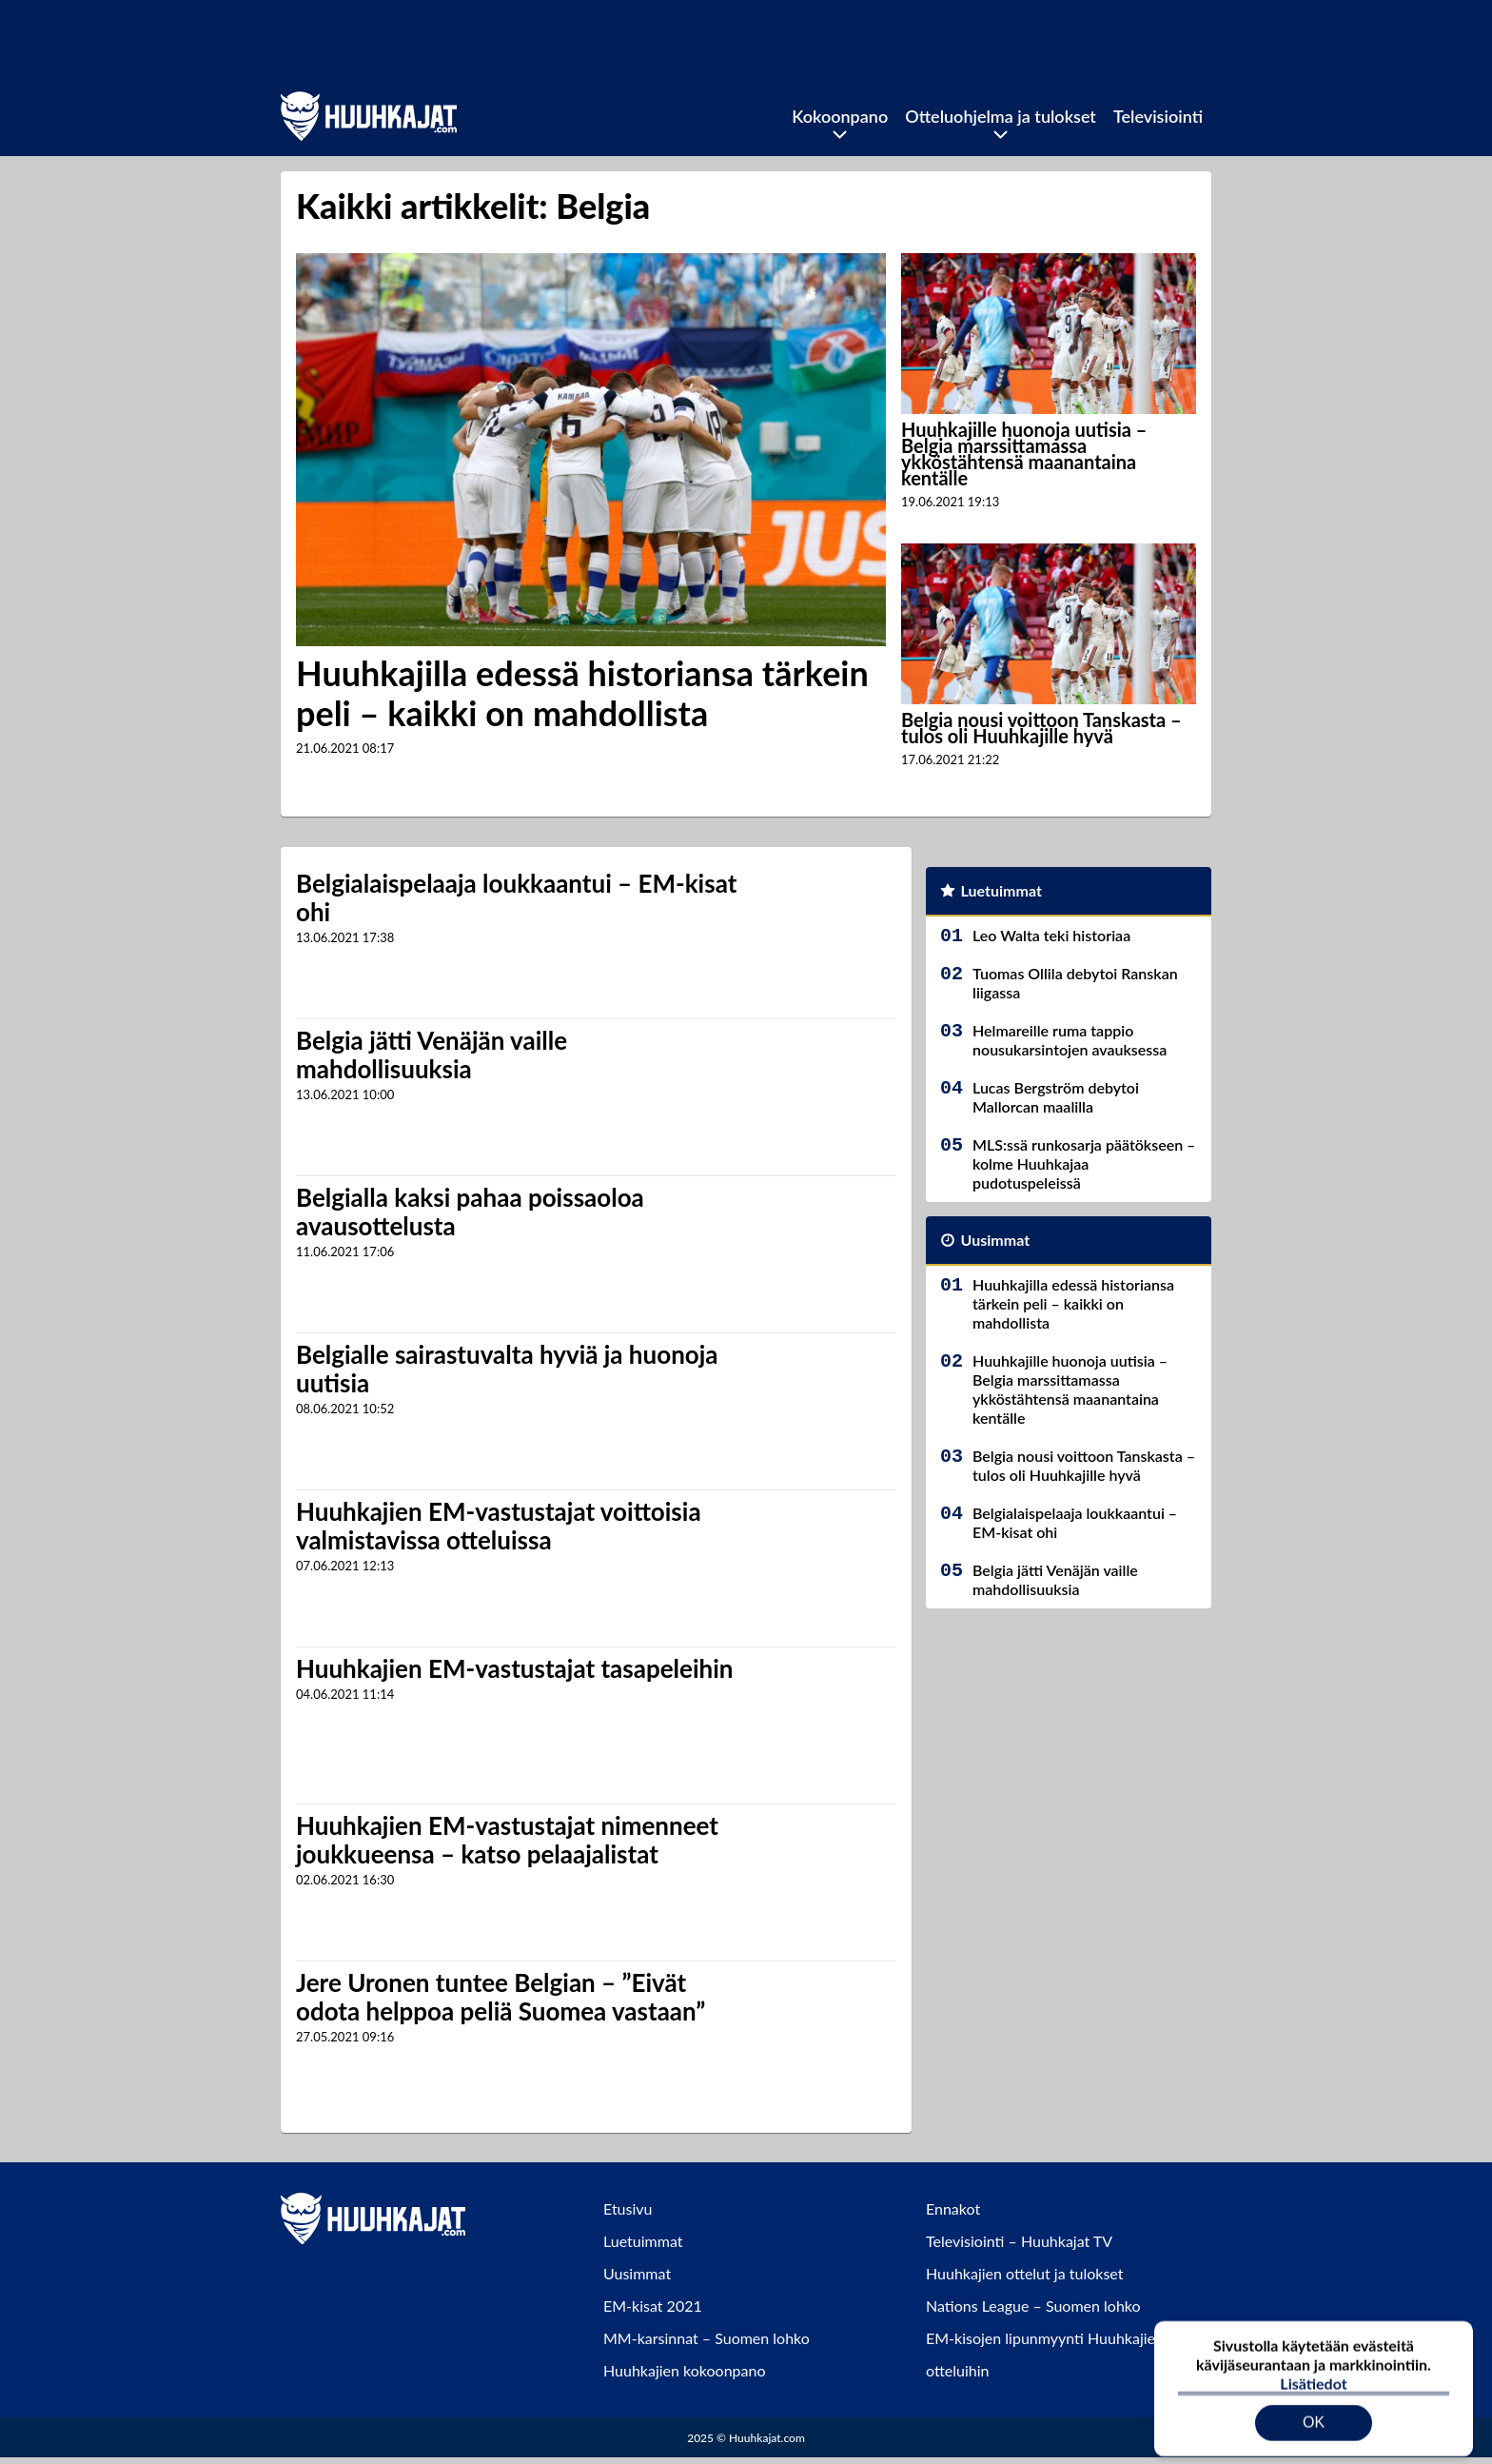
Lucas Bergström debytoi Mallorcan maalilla (1055, 1096)
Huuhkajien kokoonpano (684, 2370)
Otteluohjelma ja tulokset (1000, 116)
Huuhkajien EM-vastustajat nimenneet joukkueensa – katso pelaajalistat (507, 1839)
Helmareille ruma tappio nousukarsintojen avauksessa (1069, 1039)
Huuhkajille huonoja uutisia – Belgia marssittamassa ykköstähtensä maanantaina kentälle (1024, 453)
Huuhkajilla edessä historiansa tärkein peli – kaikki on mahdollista (582, 692)
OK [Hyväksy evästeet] (1314, 2411)
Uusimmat (996, 1240)
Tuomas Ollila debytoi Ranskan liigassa (1075, 982)
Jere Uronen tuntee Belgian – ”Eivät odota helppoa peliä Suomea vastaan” (500, 1996)
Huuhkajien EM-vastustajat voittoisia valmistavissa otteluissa (498, 1525)
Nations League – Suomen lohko (1033, 2305)
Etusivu (628, 2208)
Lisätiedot (1313, 2372)
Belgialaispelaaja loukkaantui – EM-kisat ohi (516, 897)
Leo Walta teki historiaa (1051, 935)
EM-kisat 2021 (652, 2305)
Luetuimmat (1001, 890)
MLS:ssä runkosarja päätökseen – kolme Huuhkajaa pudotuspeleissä (1083, 1163)
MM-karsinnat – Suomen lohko (706, 2338)
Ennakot (953, 2208)
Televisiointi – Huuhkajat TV (1019, 2241)
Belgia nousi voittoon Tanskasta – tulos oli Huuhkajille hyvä (1041, 727)
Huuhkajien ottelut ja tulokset (1024, 2273)
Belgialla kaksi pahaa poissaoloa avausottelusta (470, 1211)
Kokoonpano (840, 116)
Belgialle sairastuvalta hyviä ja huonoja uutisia (507, 1368)
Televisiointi (1158, 116)
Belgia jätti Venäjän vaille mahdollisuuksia (431, 1054)
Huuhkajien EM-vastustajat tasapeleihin (514, 1668)
